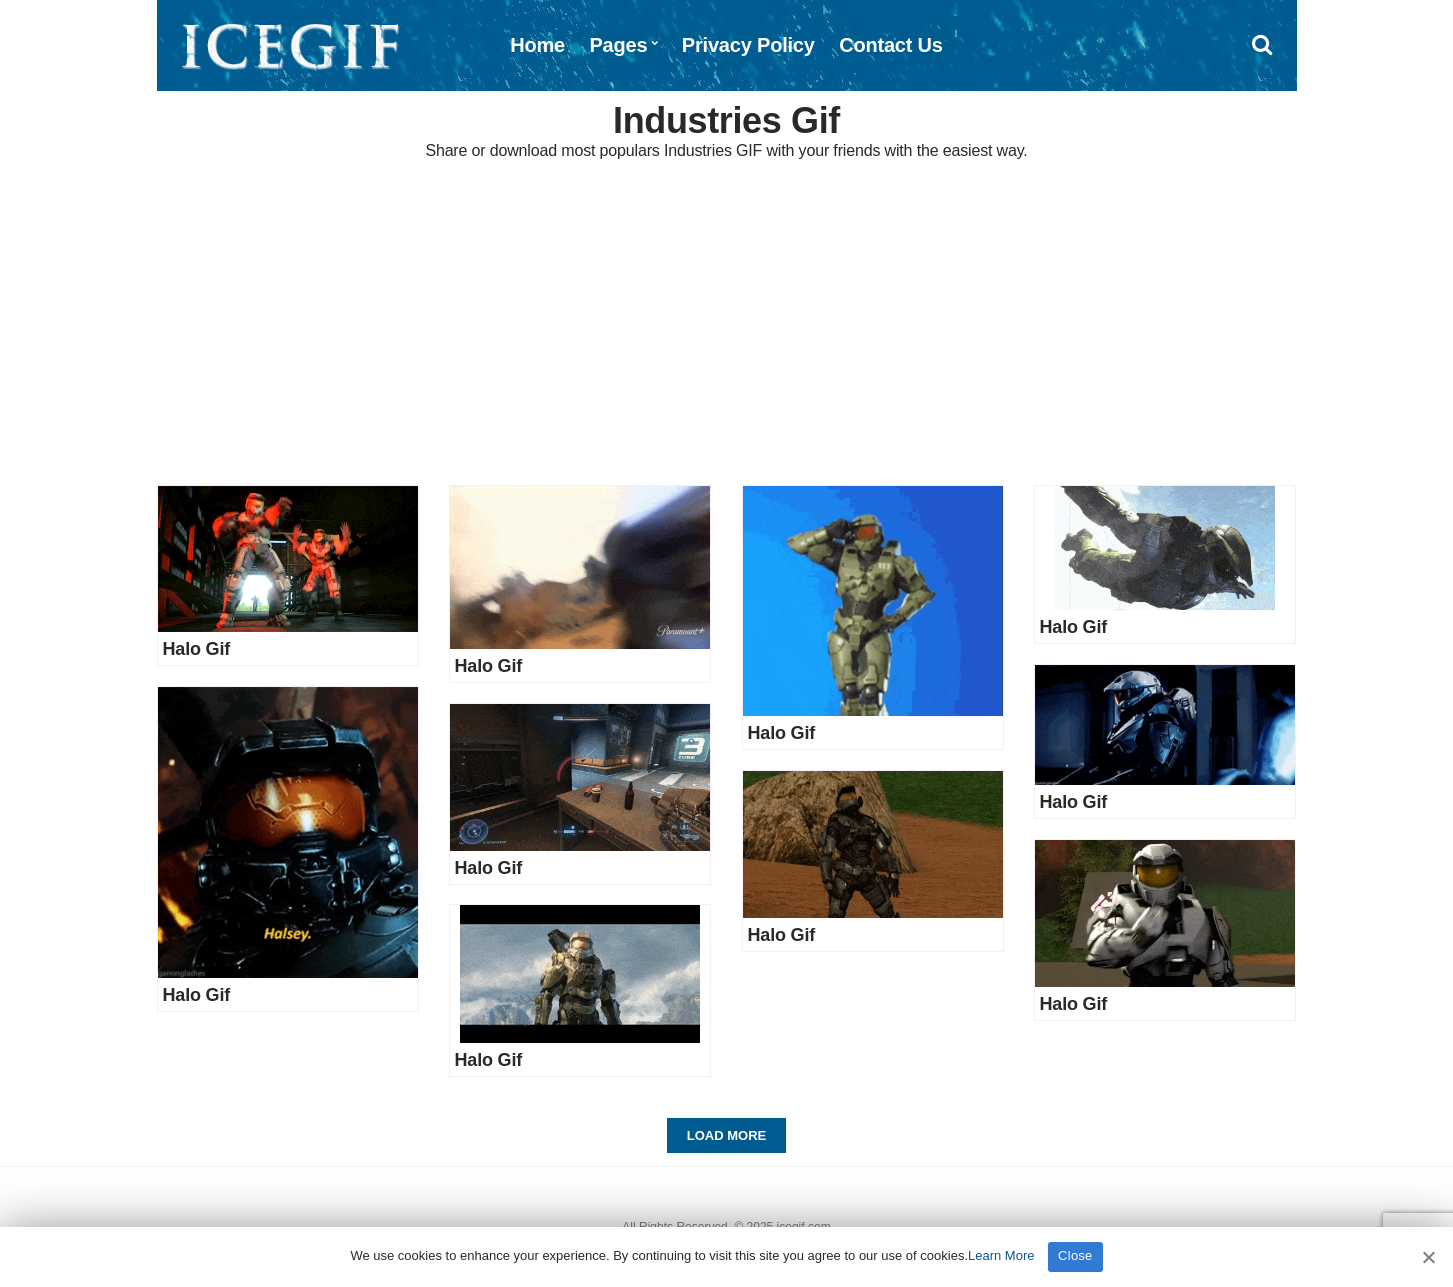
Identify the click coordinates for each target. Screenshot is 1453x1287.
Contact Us (891, 45)
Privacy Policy (748, 45)
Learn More (1001, 1255)
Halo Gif (197, 649)
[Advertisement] (727, 325)
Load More (726, 1135)
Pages (618, 45)
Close (1075, 1255)
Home (537, 45)
